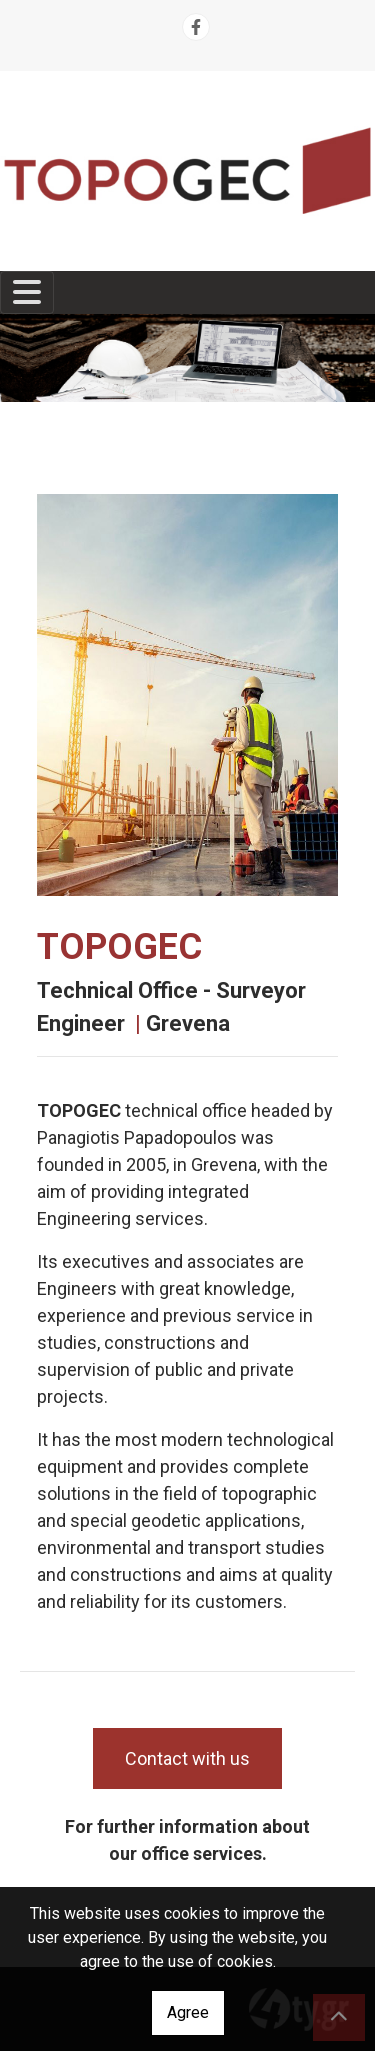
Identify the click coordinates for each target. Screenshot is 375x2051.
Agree (188, 2012)
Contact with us (187, 1758)
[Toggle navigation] (27, 292)
